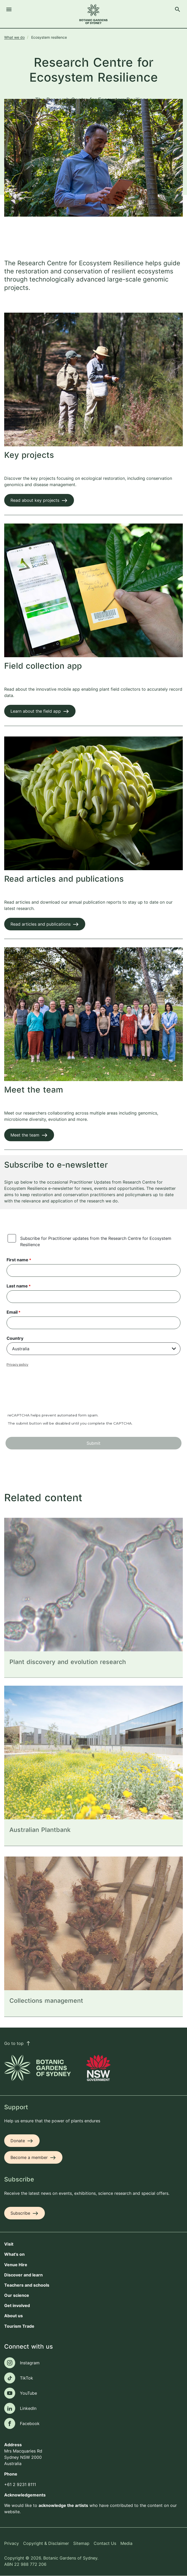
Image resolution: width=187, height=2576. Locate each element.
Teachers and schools (26, 2285)
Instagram (30, 2362)
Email (12, 1312)
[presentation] (46, 1393)
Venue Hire (15, 2264)
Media (126, 2543)
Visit (8, 2244)
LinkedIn (28, 2408)
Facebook (30, 2423)
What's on (14, 2254)
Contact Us (105, 2543)
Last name (17, 1286)
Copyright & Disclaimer (46, 2543)
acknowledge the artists (63, 2505)
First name (17, 1259)
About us (13, 2315)
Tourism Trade (19, 2326)
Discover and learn (23, 2274)
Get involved (17, 2305)
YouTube (28, 2393)
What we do (14, 37)
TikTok (26, 2378)
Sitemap (81, 2543)
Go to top (17, 2043)
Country (15, 1338)
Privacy (11, 2543)
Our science (16, 2295)
